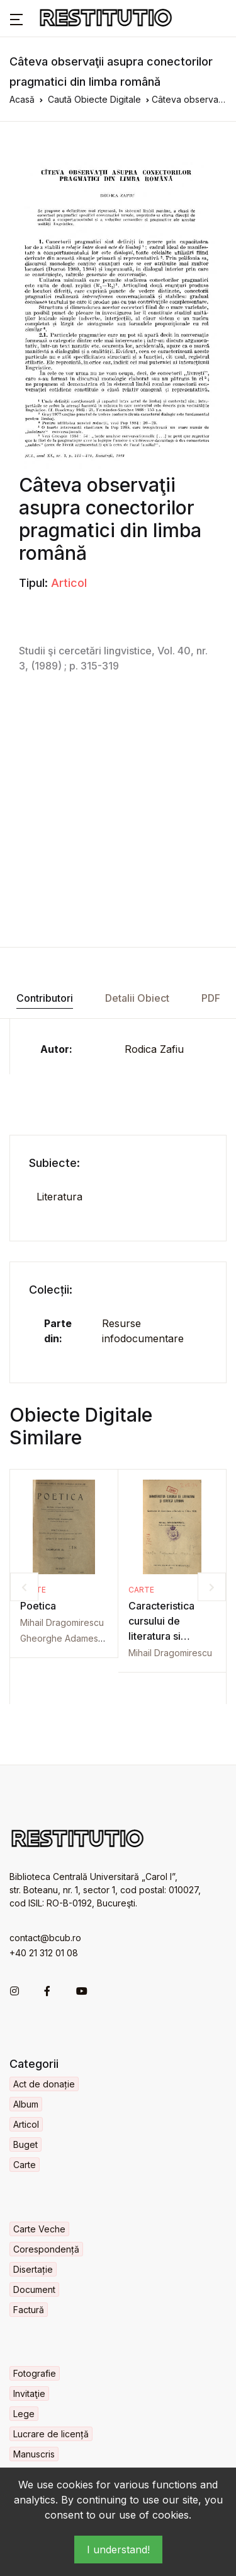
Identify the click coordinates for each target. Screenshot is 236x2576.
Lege (24, 2413)
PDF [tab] (210, 998)
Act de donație (44, 2084)
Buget (25, 2144)
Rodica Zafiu (154, 1049)
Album (25, 2104)
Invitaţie (29, 2393)
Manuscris (34, 2454)
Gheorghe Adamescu (64, 1638)
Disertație (33, 2269)
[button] (16, 18)
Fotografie (34, 2373)
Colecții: (50, 1289)
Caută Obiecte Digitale (94, 99)
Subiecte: (54, 1162)
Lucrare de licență (51, 2433)
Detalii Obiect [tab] (137, 998)
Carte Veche (39, 2229)
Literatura (59, 1196)
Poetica (38, 1605)
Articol (69, 582)
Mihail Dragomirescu (62, 1622)
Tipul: (33, 582)
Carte (141, 1589)
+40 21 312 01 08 (43, 1952)
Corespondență (46, 2249)
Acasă (22, 99)
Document (34, 2289)
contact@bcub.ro (45, 1937)
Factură (28, 2309)
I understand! (118, 2549)
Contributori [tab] (44, 998)
